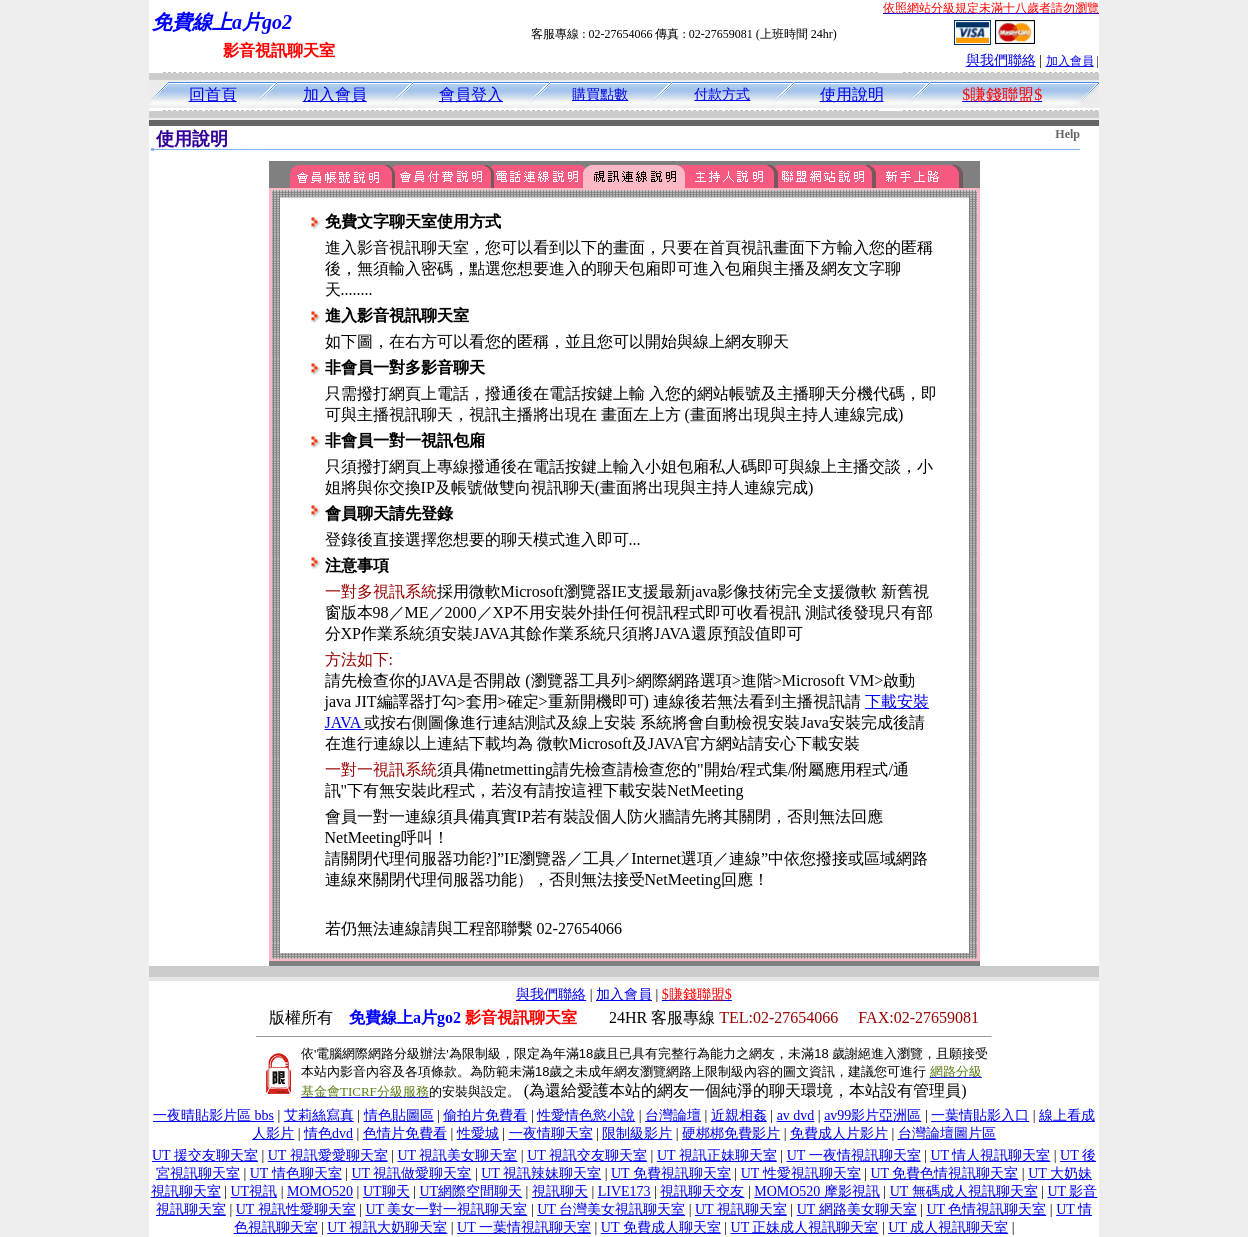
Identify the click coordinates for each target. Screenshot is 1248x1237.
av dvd (796, 1115)
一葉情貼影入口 (980, 1115)
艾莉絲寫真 (319, 1115)
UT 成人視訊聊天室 (948, 1227)
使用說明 (852, 94)
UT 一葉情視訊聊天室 (524, 1227)
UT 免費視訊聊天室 (671, 1173)
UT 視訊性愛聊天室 (296, 1209)
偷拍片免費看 (485, 1115)
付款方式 (722, 94)
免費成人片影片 (839, 1133)
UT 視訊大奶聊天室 (387, 1227)
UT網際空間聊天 (470, 1191)
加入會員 (1070, 61)
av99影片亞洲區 (872, 1115)
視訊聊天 (560, 1191)
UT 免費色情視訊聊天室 (944, 1173)
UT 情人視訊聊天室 (990, 1155)
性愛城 (478, 1133)
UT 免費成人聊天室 (661, 1227)
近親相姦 (739, 1115)
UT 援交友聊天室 (205, 1155)
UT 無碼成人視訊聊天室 (964, 1191)
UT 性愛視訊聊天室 (801, 1173)
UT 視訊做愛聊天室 (411, 1173)
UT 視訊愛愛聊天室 (328, 1155)
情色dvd (328, 1133)
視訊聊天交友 (702, 1191)
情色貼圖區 (399, 1115)
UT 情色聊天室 (296, 1173)
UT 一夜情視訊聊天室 (854, 1155)
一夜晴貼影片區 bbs (213, 1115)
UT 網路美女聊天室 (857, 1209)
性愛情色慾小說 (586, 1115)
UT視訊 (254, 1191)
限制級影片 (637, 1133)
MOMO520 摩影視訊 (817, 1191)
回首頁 (213, 94)
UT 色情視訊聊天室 (986, 1209)
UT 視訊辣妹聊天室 (541, 1173)
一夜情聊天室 (551, 1133)
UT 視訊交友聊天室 (587, 1155)
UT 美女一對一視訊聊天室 (446, 1209)
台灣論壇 (673, 1115)
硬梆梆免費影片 (731, 1133)
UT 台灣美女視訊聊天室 (611, 1209)
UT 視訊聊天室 (741, 1209)
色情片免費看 (405, 1133)
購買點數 (600, 94)
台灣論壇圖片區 (947, 1133)
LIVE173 (624, 1191)
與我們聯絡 (1001, 60)
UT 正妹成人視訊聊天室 (805, 1227)
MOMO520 (320, 1191)
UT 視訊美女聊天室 (457, 1155)
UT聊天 (386, 1191)
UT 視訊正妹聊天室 (717, 1155)
